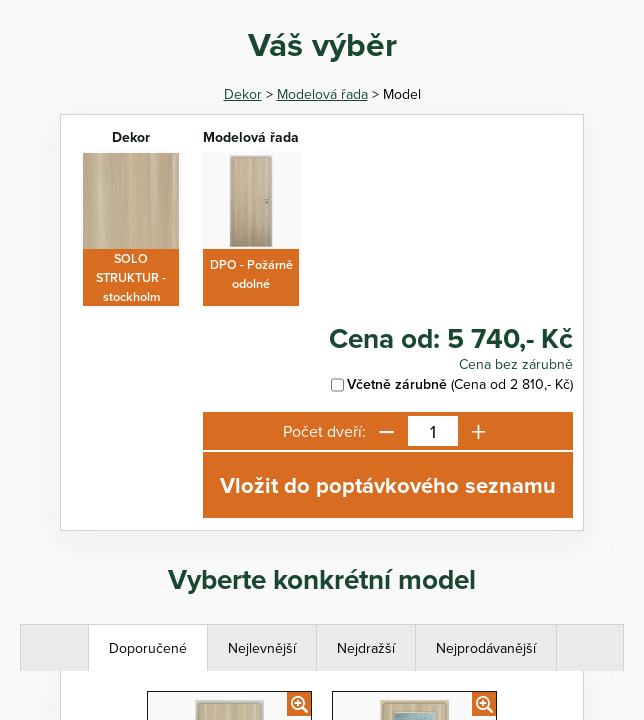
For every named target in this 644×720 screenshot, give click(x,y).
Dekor (243, 94)
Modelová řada (322, 94)
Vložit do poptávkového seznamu (388, 485)
